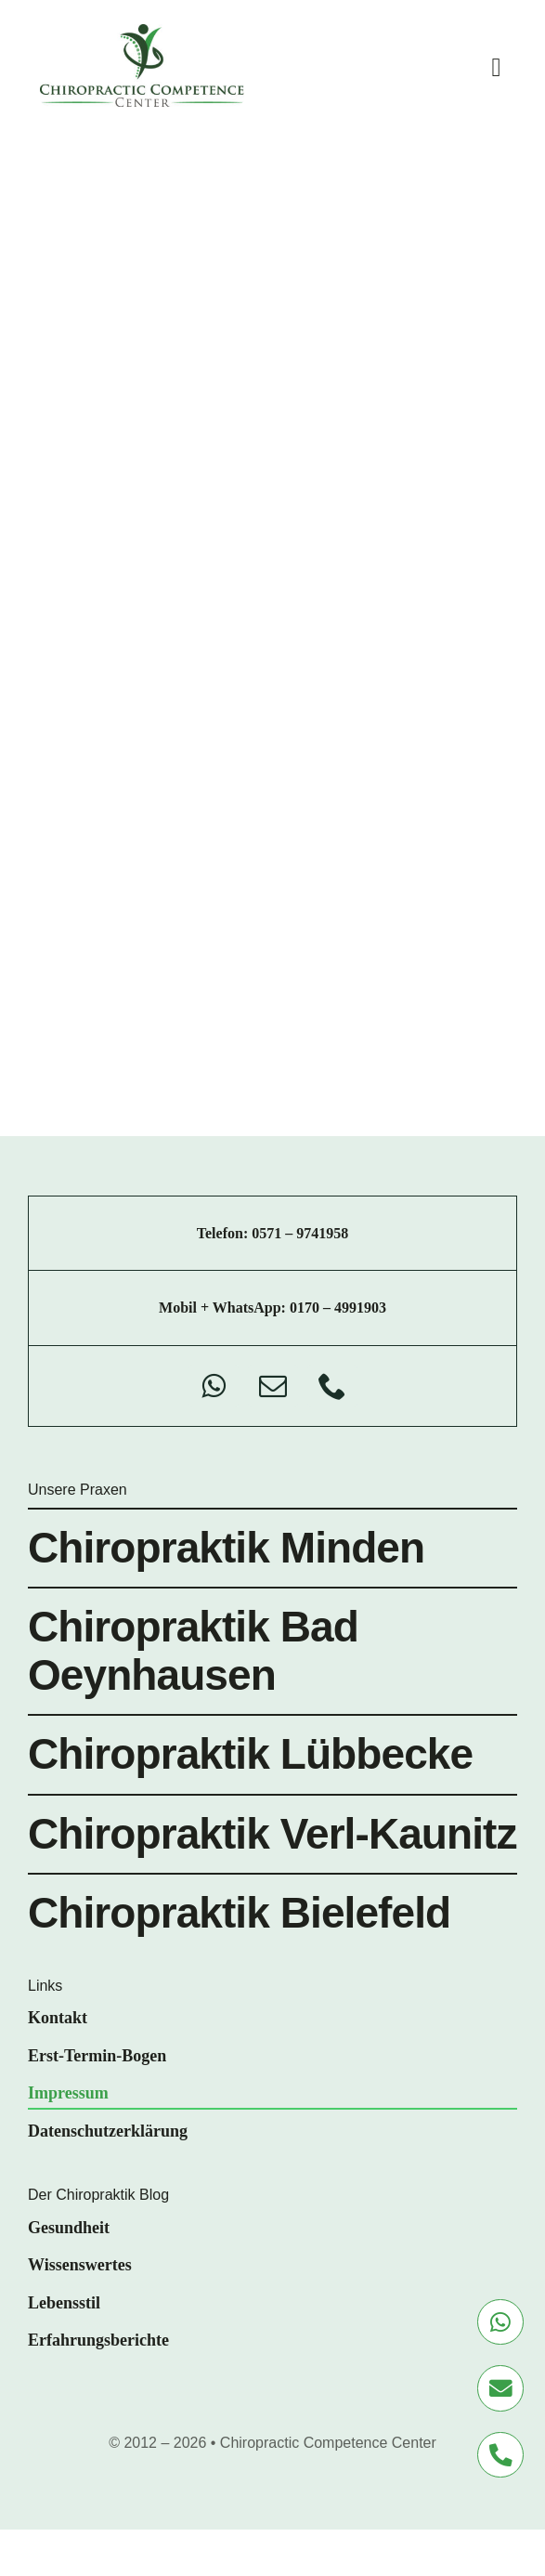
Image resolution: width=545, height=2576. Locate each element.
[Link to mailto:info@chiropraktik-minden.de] (500, 2388)
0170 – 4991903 (338, 1307)
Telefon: (224, 1233)
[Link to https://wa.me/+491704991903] (500, 2322)
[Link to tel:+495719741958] (500, 2455)
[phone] (332, 1386)
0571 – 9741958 (300, 1233)
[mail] (273, 1386)
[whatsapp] (213, 1386)
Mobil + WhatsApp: (224, 1307)
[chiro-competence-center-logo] (142, 32)
